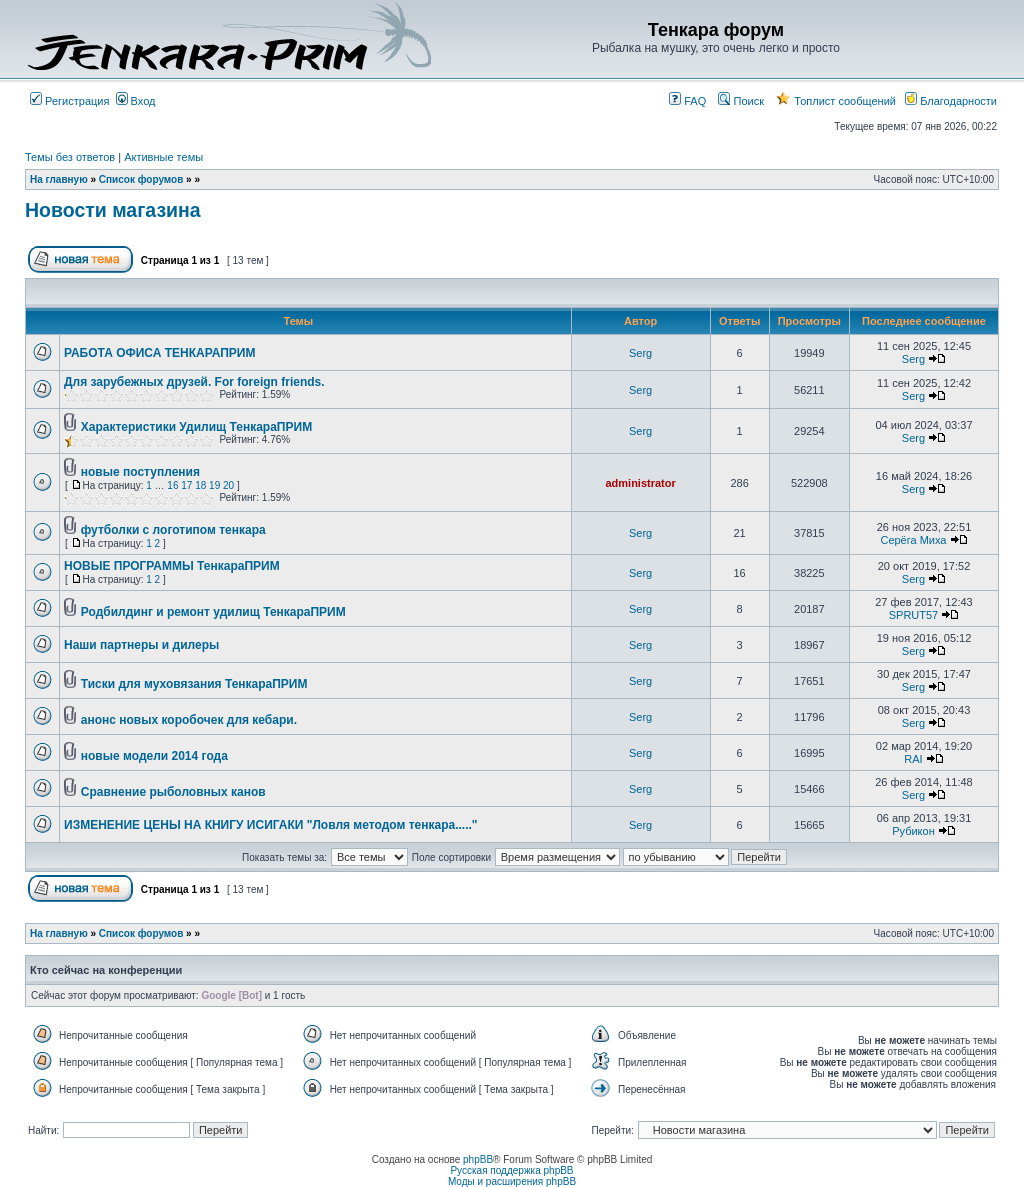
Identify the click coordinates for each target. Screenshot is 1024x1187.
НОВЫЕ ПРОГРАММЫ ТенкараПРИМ (172, 566)
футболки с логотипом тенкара (173, 530)
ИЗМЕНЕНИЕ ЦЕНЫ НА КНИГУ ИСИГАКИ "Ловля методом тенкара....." (271, 825)
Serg (640, 353)
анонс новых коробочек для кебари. (189, 720)
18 (200, 485)
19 (214, 485)
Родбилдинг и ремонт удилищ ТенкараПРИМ (213, 612)
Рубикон (913, 831)
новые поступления (140, 472)
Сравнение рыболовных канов (173, 792)
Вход (136, 101)
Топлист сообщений (836, 101)
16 (172, 485)
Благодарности (951, 101)
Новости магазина (113, 210)
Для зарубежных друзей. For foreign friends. (194, 382)
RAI (913, 759)
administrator (640, 483)
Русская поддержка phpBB (511, 1170)
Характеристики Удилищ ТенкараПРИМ (196, 427)
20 (228, 485)
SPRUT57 (914, 615)
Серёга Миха (913, 540)
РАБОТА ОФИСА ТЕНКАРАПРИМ (159, 353)
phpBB (478, 1159)
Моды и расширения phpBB (512, 1181)
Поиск (741, 101)
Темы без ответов (70, 157)
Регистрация (69, 101)
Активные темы (163, 157)
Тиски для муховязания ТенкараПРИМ (194, 684)
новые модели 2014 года (154, 756)
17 (186, 485)
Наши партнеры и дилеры (141, 645)
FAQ (687, 101)
